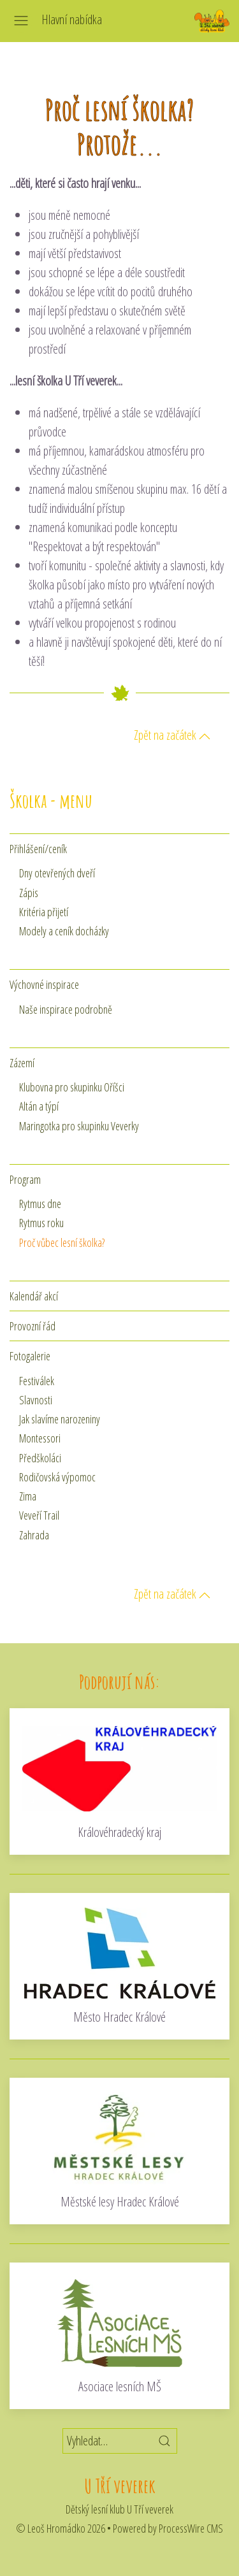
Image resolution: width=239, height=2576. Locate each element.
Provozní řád (32, 1326)
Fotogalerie (30, 1356)
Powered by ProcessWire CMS (168, 2528)
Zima (27, 1496)
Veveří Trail (39, 1515)
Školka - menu (51, 800)
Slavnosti (35, 1399)
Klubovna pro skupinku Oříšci (71, 1087)
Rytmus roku (41, 1222)
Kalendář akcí (34, 1296)
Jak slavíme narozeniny (59, 1419)
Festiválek (36, 1380)
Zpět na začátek (172, 735)
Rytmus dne (40, 1203)
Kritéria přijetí (43, 911)
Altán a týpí (39, 1106)
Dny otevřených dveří (57, 873)
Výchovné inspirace (44, 984)
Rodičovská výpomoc (57, 1477)
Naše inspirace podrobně (65, 1009)
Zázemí (22, 1062)
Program (25, 1179)
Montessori (40, 1438)
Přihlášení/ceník (38, 848)
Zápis (28, 892)
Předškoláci (40, 1457)
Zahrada (34, 1535)
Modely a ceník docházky (64, 931)
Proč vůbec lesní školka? (62, 1242)
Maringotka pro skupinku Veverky (79, 1125)
